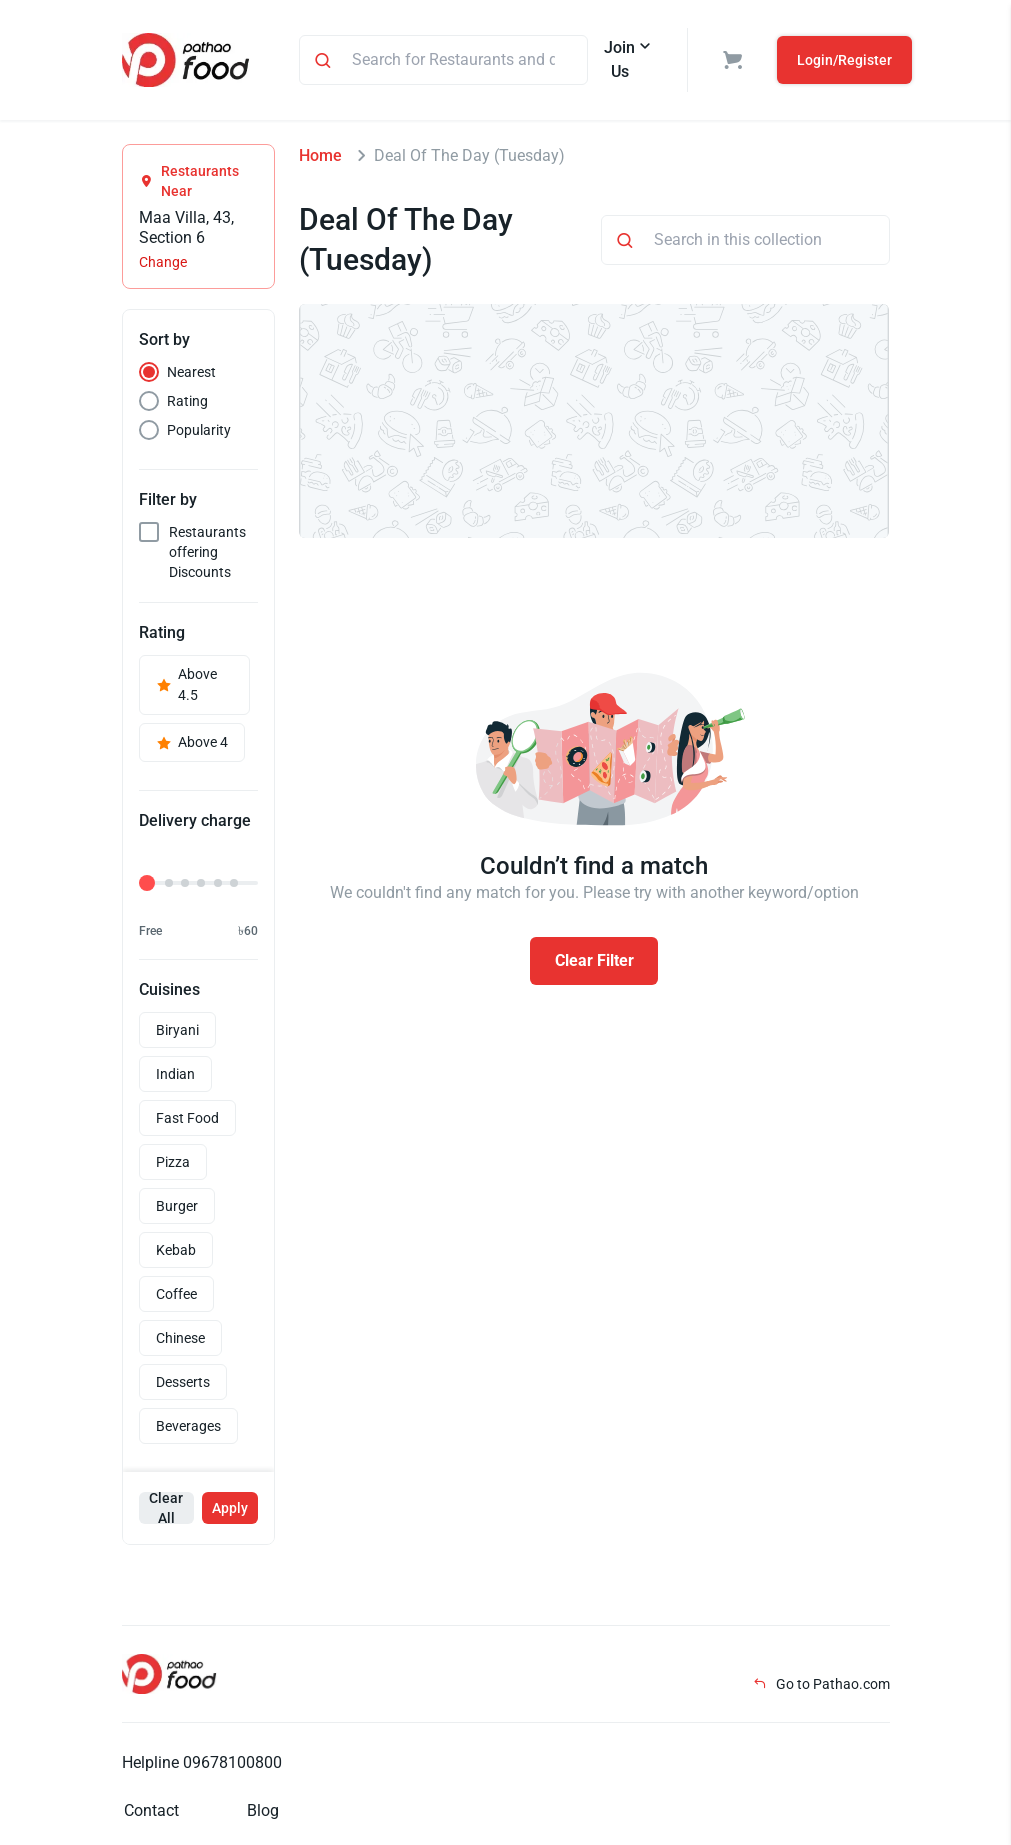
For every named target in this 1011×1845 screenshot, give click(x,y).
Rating (187, 401)
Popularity (199, 430)
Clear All (166, 1508)
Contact (151, 1810)
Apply (230, 1508)
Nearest (191, 372)
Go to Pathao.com (821, 1684)
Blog (263, 1810)
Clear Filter (594, 960)
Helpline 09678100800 (202, 1762)
